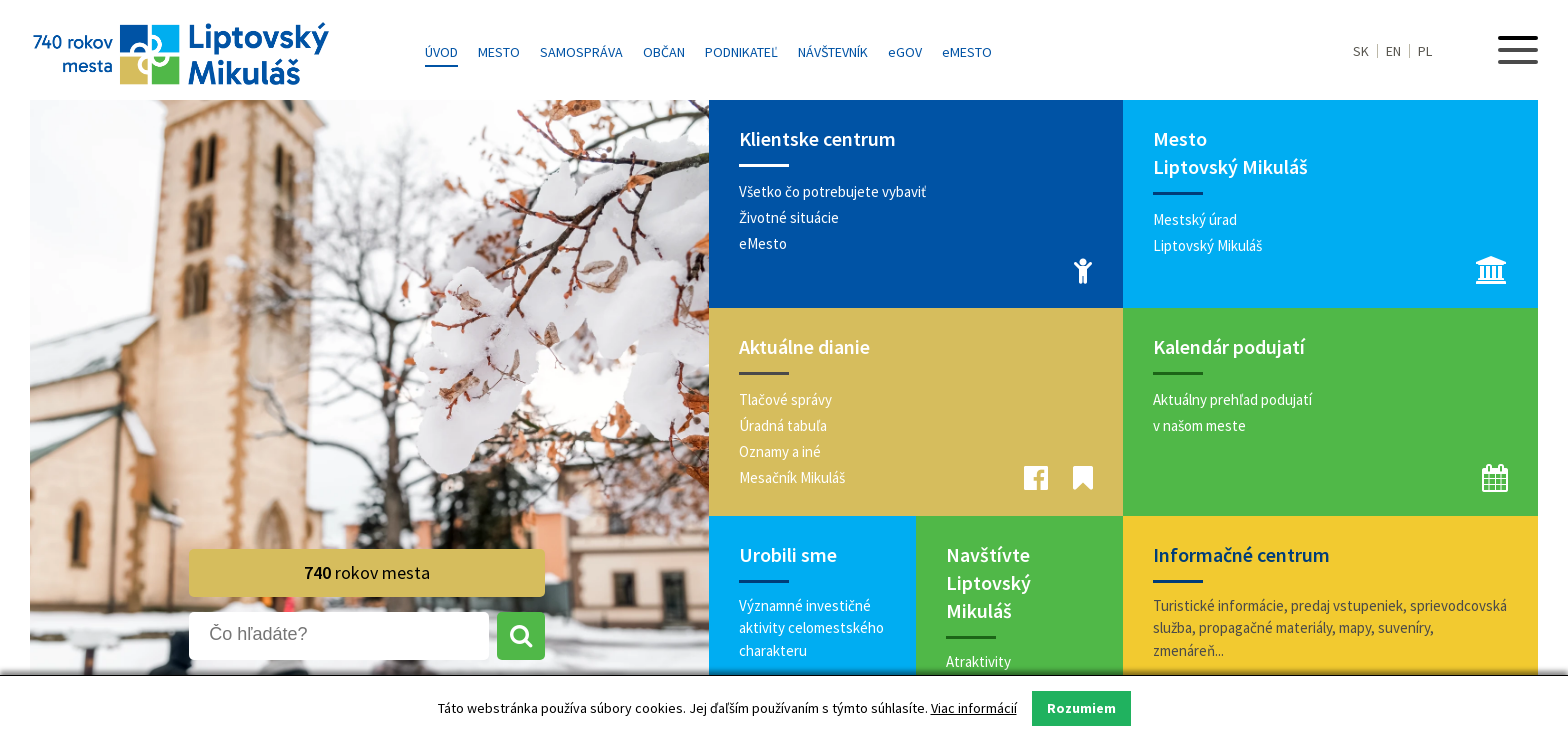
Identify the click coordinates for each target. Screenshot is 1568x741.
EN (1393, 51)
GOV (905, 52)
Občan (664, 52)
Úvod (441, 52)
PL (1425, 51)
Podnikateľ (741, 52)
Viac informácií (974, 708)
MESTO (967, 52)
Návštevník (833, 52)
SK (1361, 51)
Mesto (499, 52)
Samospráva (581, 52)
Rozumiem (1081, 708)
